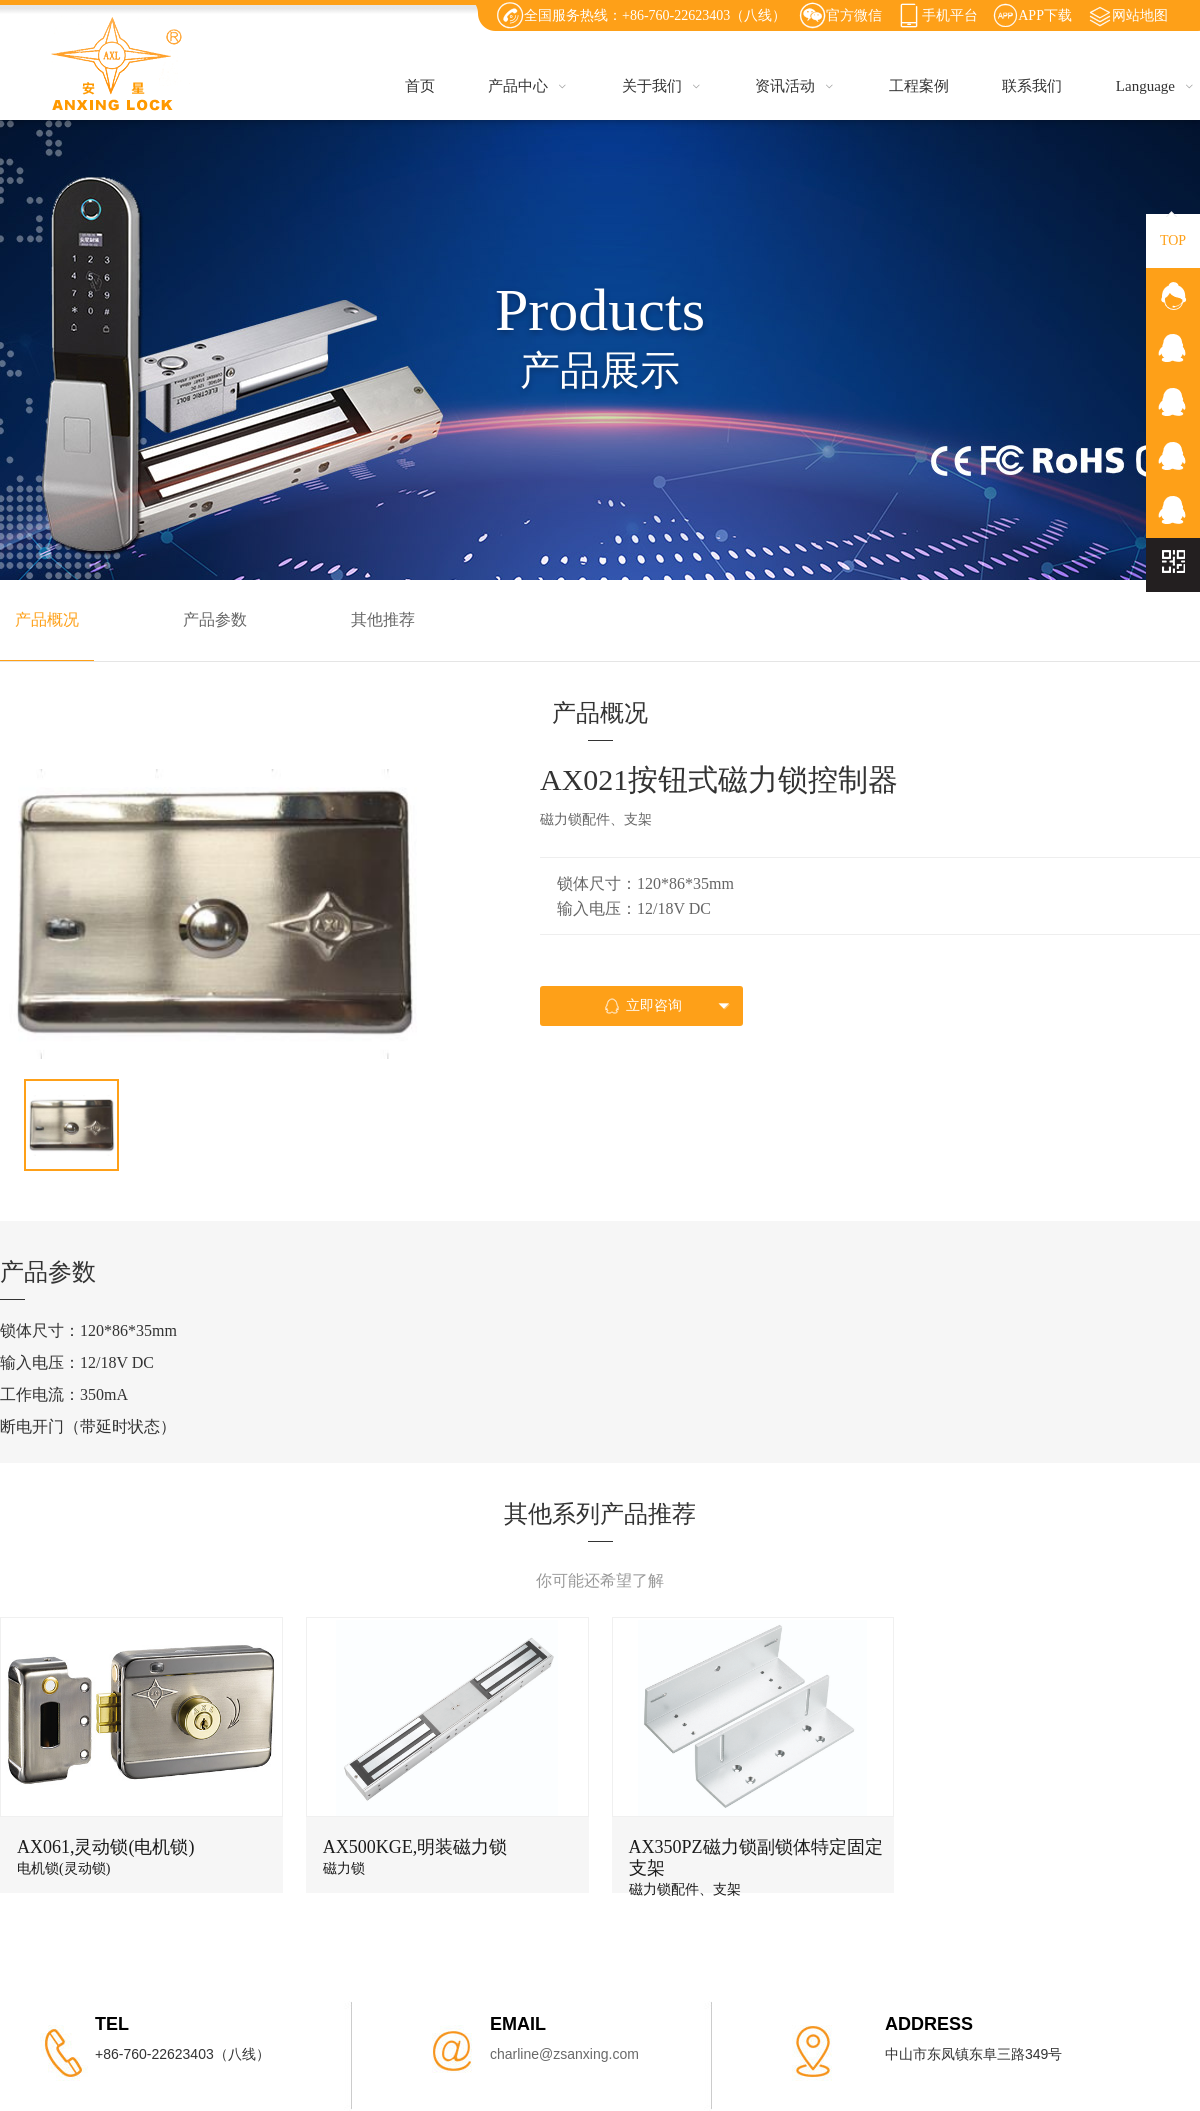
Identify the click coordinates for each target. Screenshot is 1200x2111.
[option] (214, 914)
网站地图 (1140, 15)
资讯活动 (795, 86)
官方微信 (854, 15)
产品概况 (47, 619)
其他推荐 (383, 619)
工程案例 (919, 86)
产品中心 (528, 86)
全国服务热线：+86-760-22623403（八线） (655, 15)
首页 (420, 86)
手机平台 (950, 15)
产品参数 (215, 619)
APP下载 (1045, 15)
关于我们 (662, 86)
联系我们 (1032, 86)
